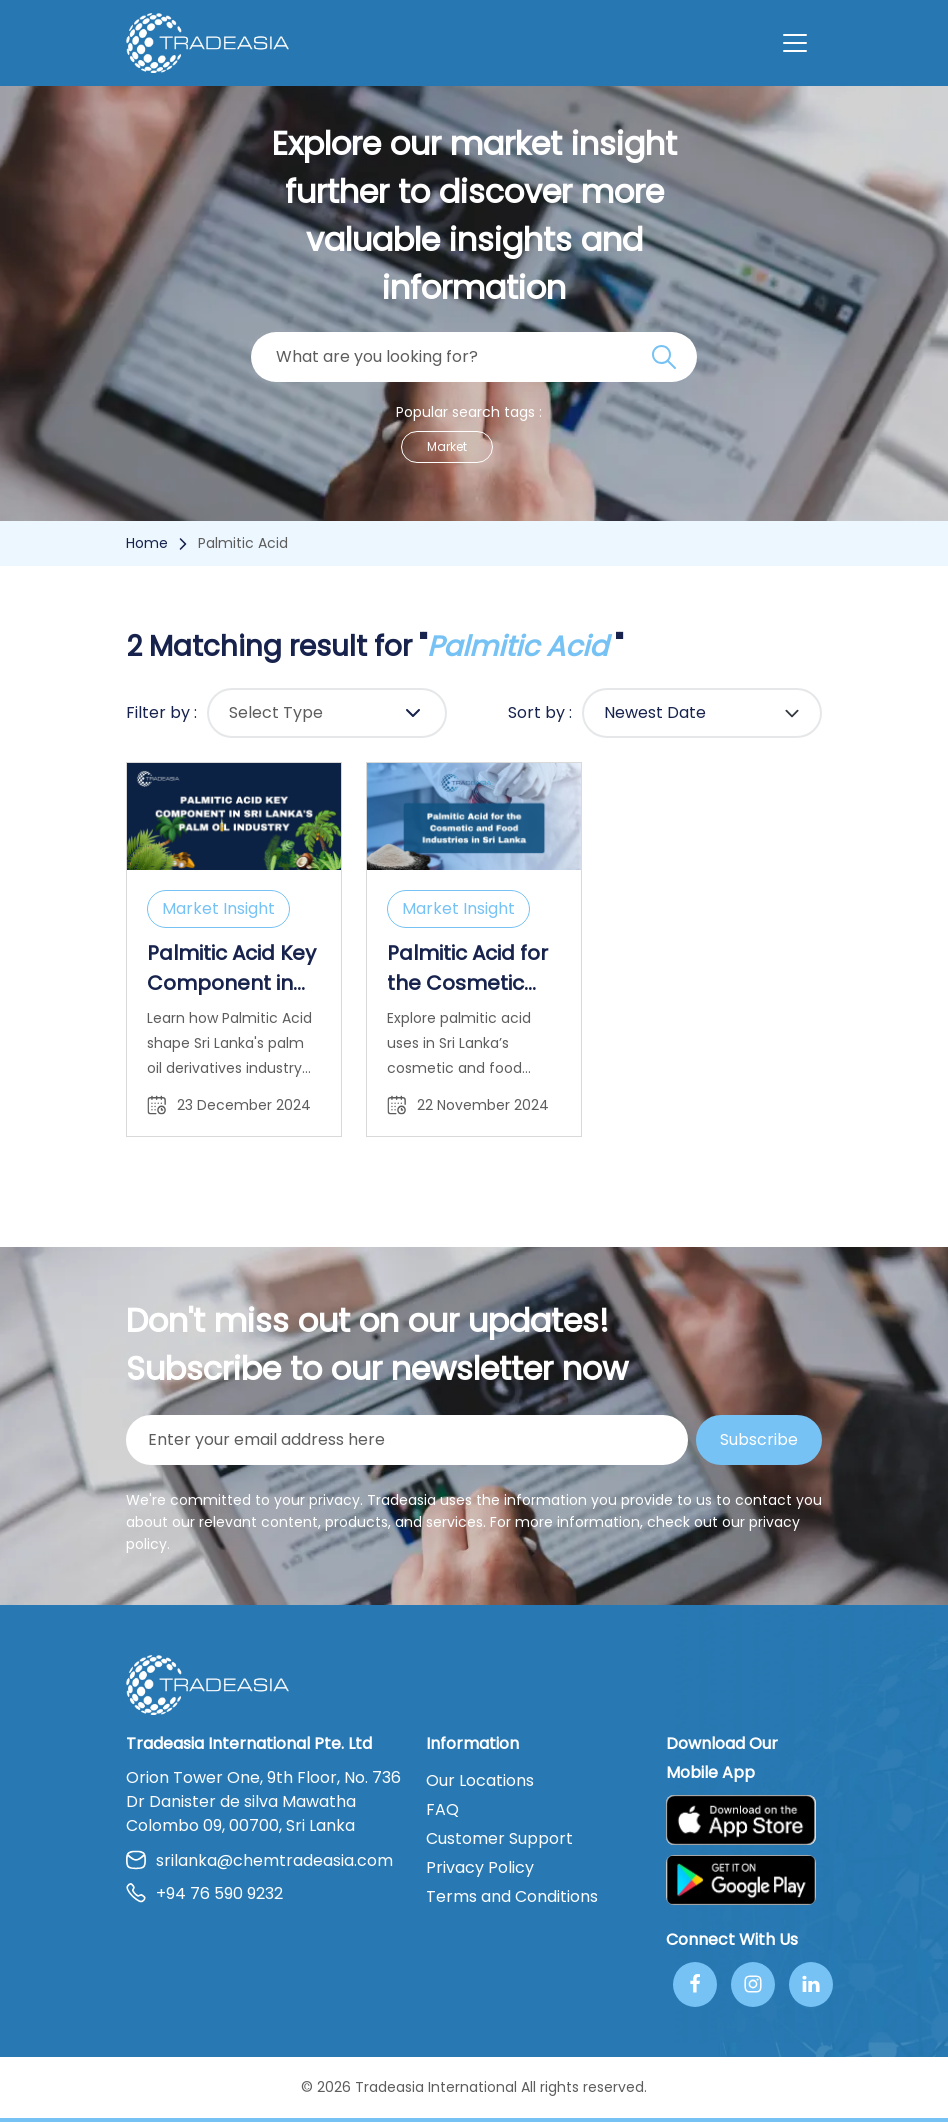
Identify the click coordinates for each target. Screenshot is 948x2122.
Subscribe (759, 1439)
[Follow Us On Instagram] (753, 1984)
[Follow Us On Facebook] (695, 1984)
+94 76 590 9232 (204, 1893)
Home (147, 543)
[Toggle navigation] (795, 43)
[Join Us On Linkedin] (811, 1984)
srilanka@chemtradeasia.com (259, 1860)
